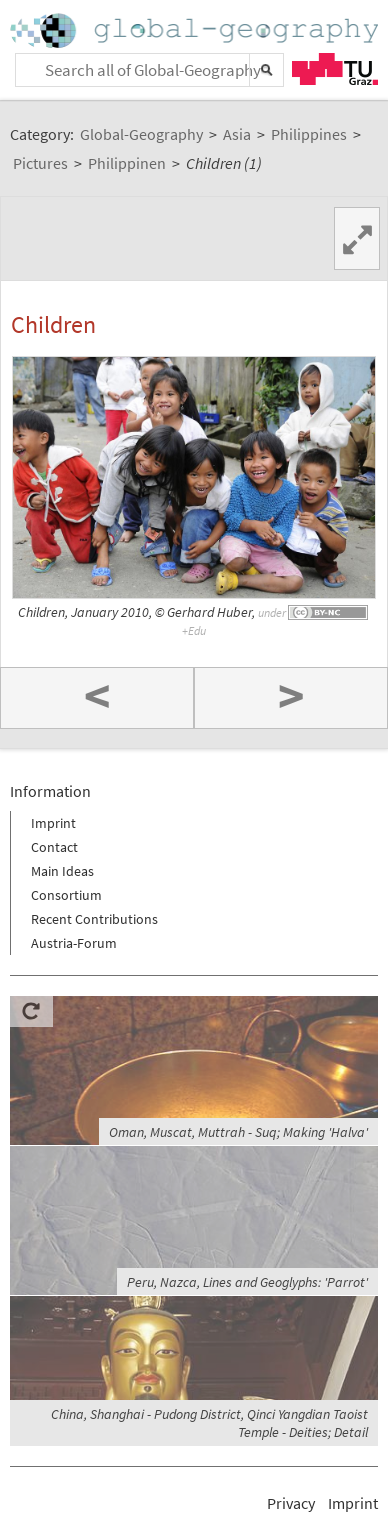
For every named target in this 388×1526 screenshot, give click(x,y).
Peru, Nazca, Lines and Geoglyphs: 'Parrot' (247, 1282)
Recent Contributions (94, 919)
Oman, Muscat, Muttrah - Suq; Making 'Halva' (238, 1132)
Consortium (66, 895)
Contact (54, 847)
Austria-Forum (74, 943)
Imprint (53, 823)
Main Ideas (62, 871)
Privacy (291, 1503)
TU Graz (335, 69)
